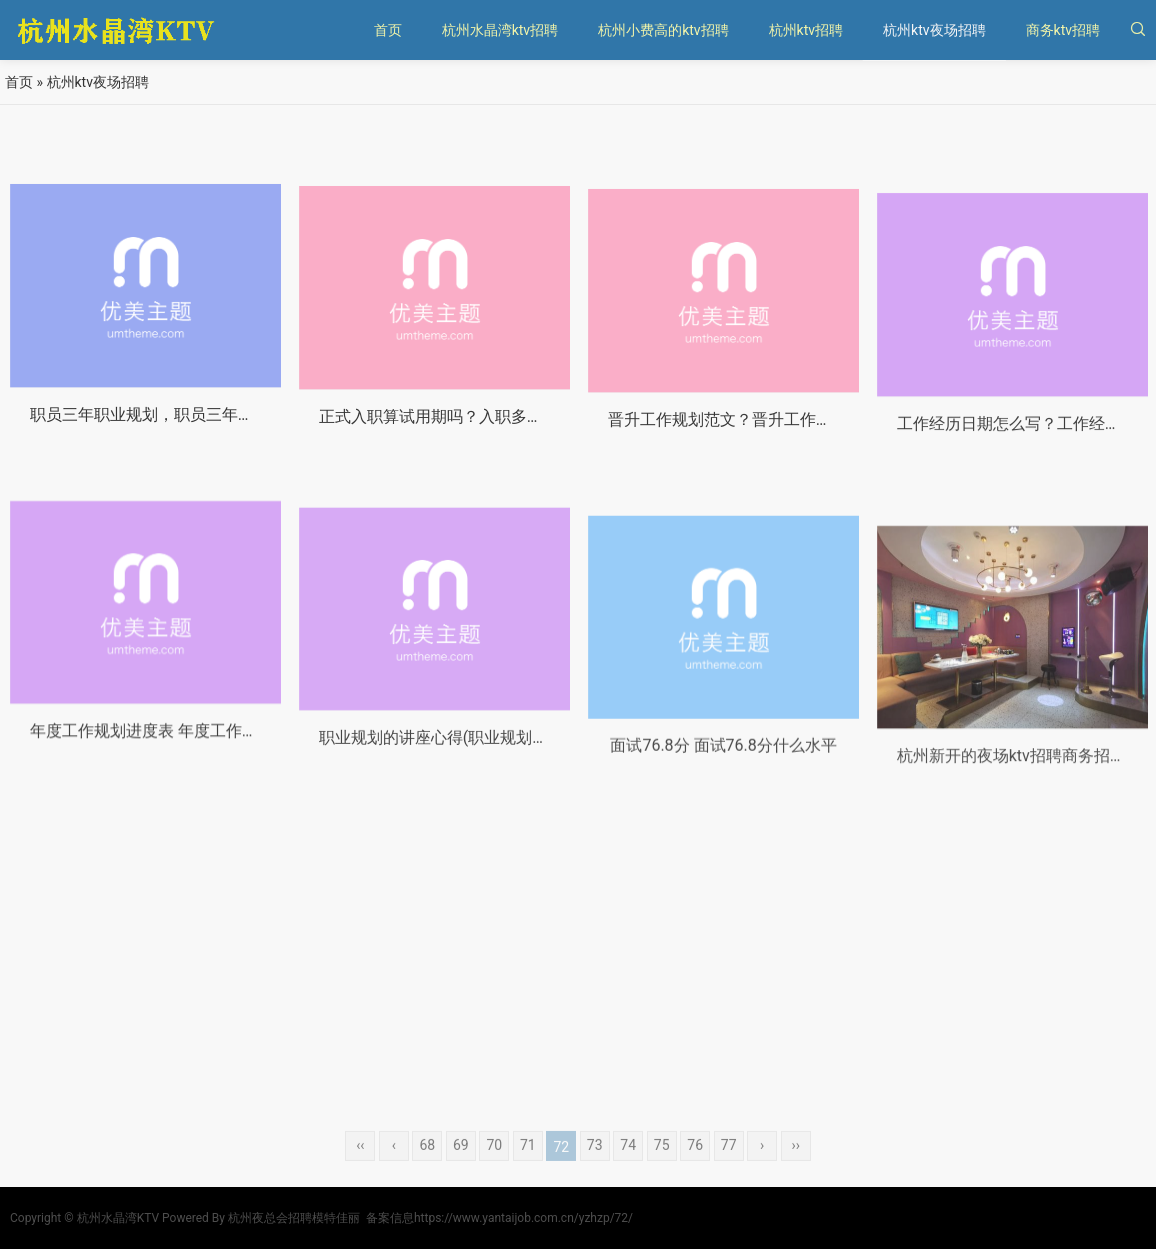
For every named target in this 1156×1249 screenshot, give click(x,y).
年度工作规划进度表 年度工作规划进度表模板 (192, 759)
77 (729, 1167)
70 (494, 1167)
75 (662, 1167)
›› (795, 1167)
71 (528, 1167)
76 (695, 1167)
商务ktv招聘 (1063, 30)
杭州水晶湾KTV (118, 1218)
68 (427, 1167)
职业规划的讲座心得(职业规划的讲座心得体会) (484, 772)
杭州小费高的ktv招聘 (663, 30)
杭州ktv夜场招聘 (934, 30)
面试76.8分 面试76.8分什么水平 (723, 787)
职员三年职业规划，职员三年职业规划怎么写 (190, 424)
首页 (388, 30)
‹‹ (360, 1167)
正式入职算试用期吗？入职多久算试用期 (463, 430)
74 (628, 1167)
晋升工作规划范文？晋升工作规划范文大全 (760, 437)
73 (595, 1167)
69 (461, 1167)
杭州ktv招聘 (806, 30)
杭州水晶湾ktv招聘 (500, 30)
